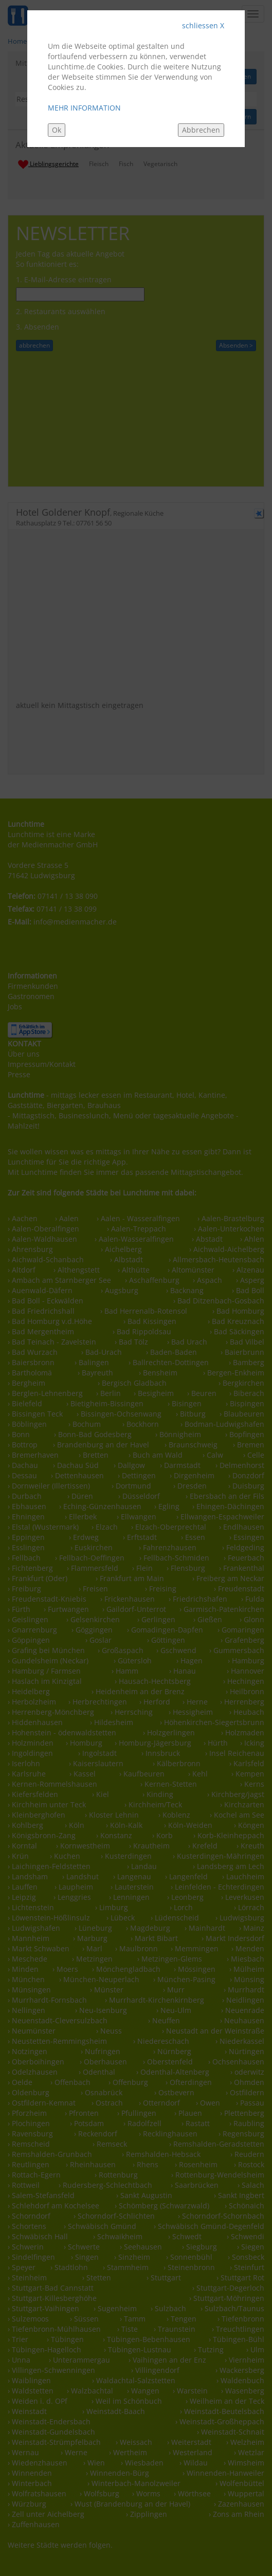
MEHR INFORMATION (84, 108)
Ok (56, 130)
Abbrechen (201, 130)
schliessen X (203, 25)
